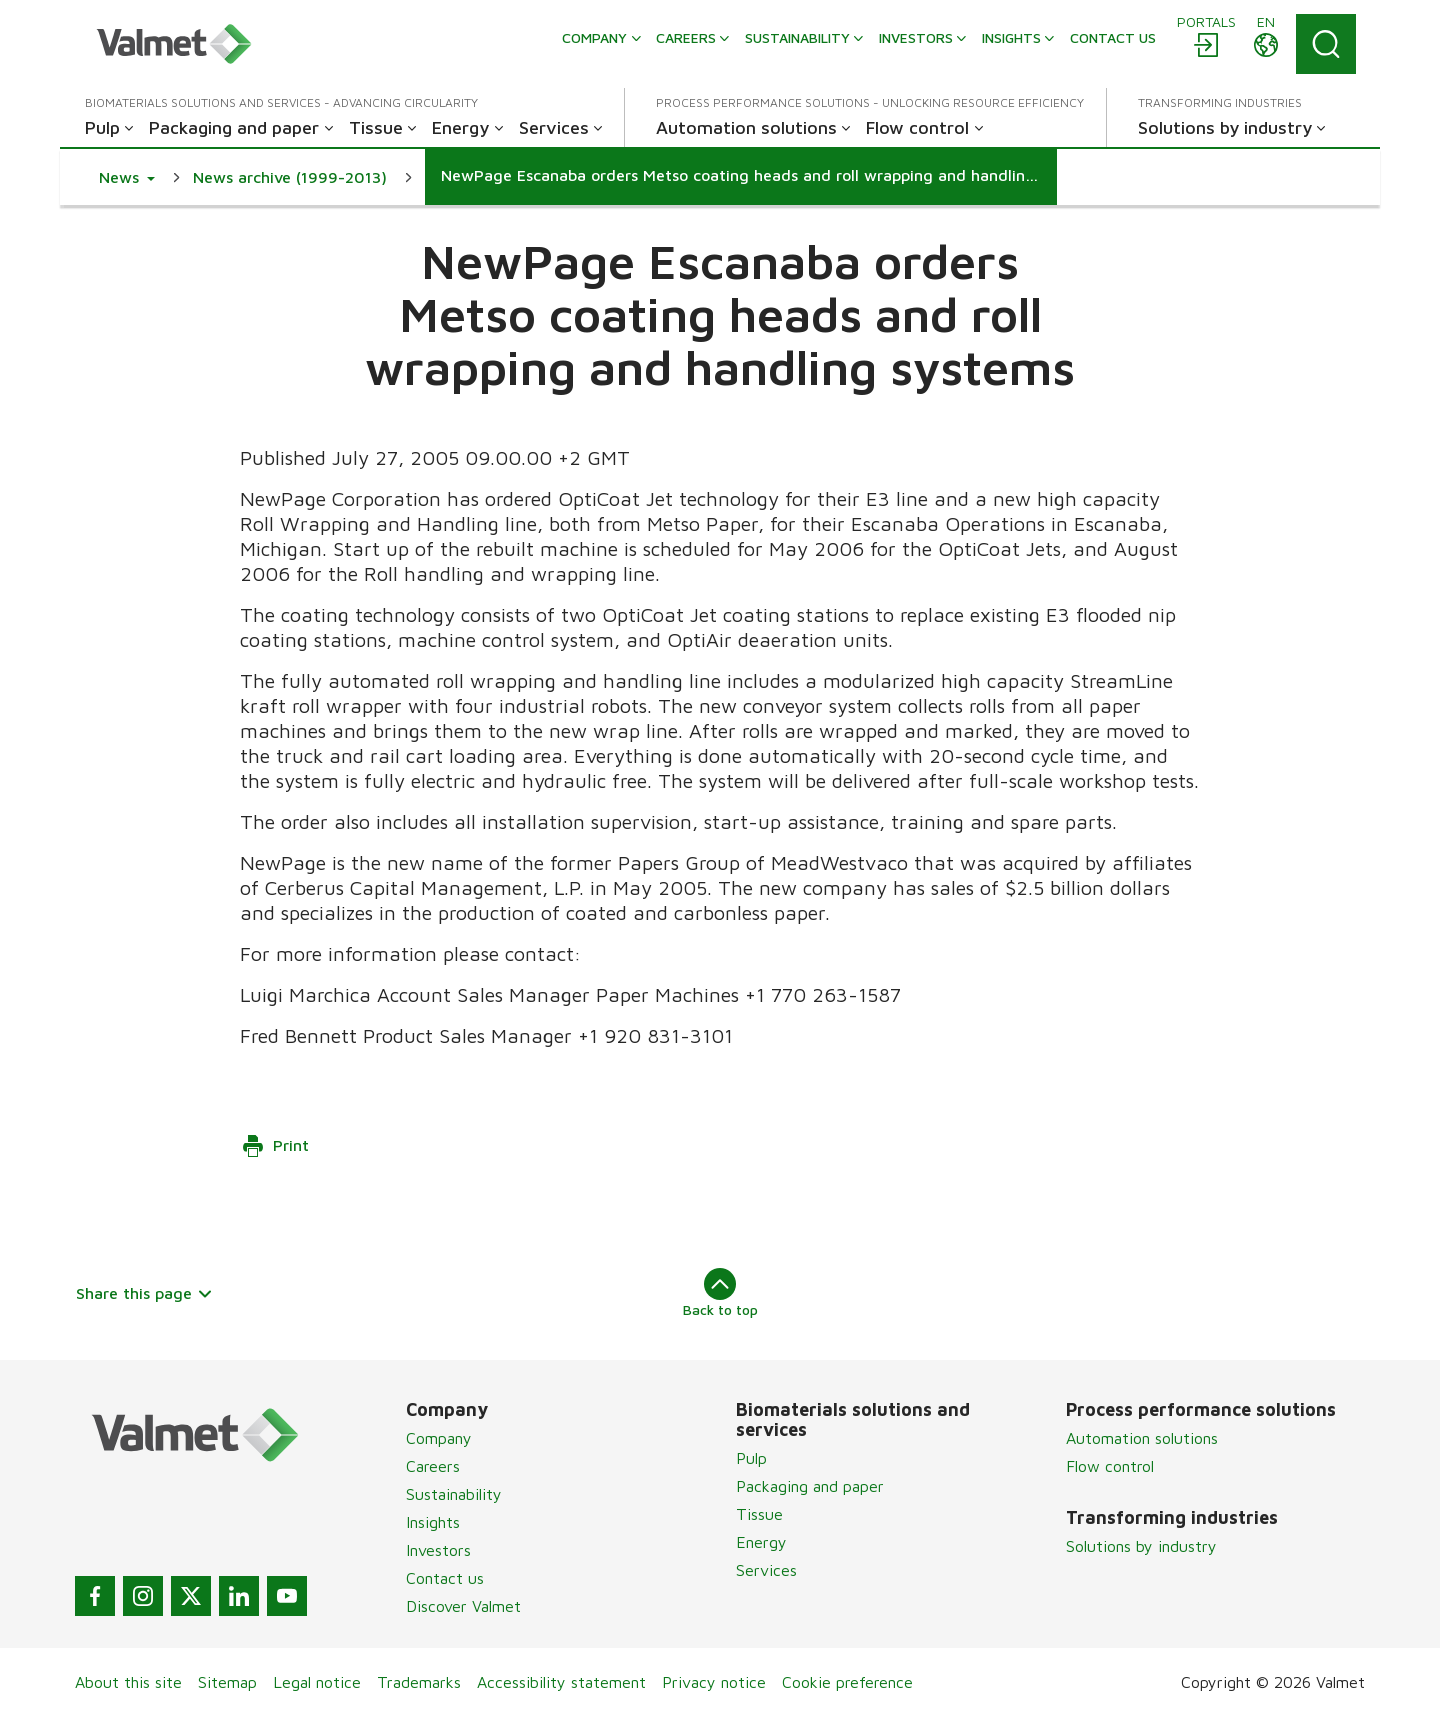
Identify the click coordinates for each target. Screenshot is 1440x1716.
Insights (433, 1522)
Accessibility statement (561, 1682)
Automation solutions (1142, 1438)
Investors (438, 1550)
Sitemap (227, 1682)
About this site (128, 1682)
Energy (761, 1542)
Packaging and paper (810, 1486)
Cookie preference (847, 1682)
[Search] (1326, 44)
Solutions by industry (1141, 1546)
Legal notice (317, 1682)
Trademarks (419, 1682)
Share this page (144, 1293)
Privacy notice (714, 1682)
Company (439, 1438)
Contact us (445, 1578)
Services (766, 1570)
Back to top (720, 1293)
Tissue (759, 1514)
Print (275, 1146)
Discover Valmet (463, 1606)
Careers (433, 1466)
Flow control (1110, 1466)
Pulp (751, 1458)
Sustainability (454, 1494)
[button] (127, 177)
